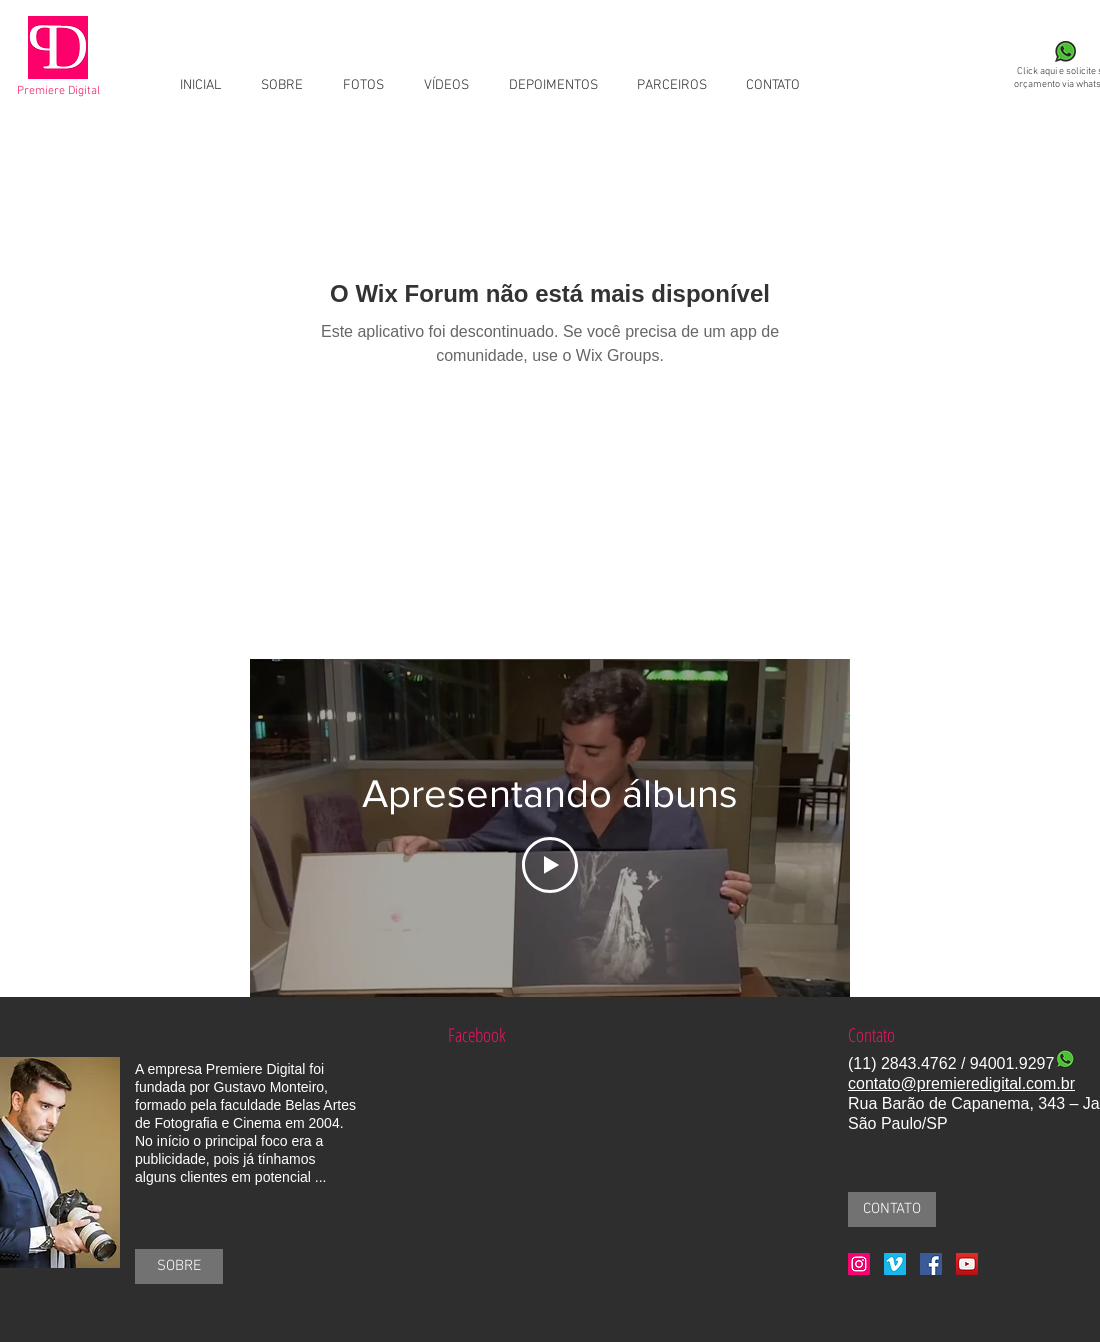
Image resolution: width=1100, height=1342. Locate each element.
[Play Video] (550, 865)
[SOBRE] (179, 1266)
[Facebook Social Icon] (931, 1264)
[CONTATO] (892, 1209)
